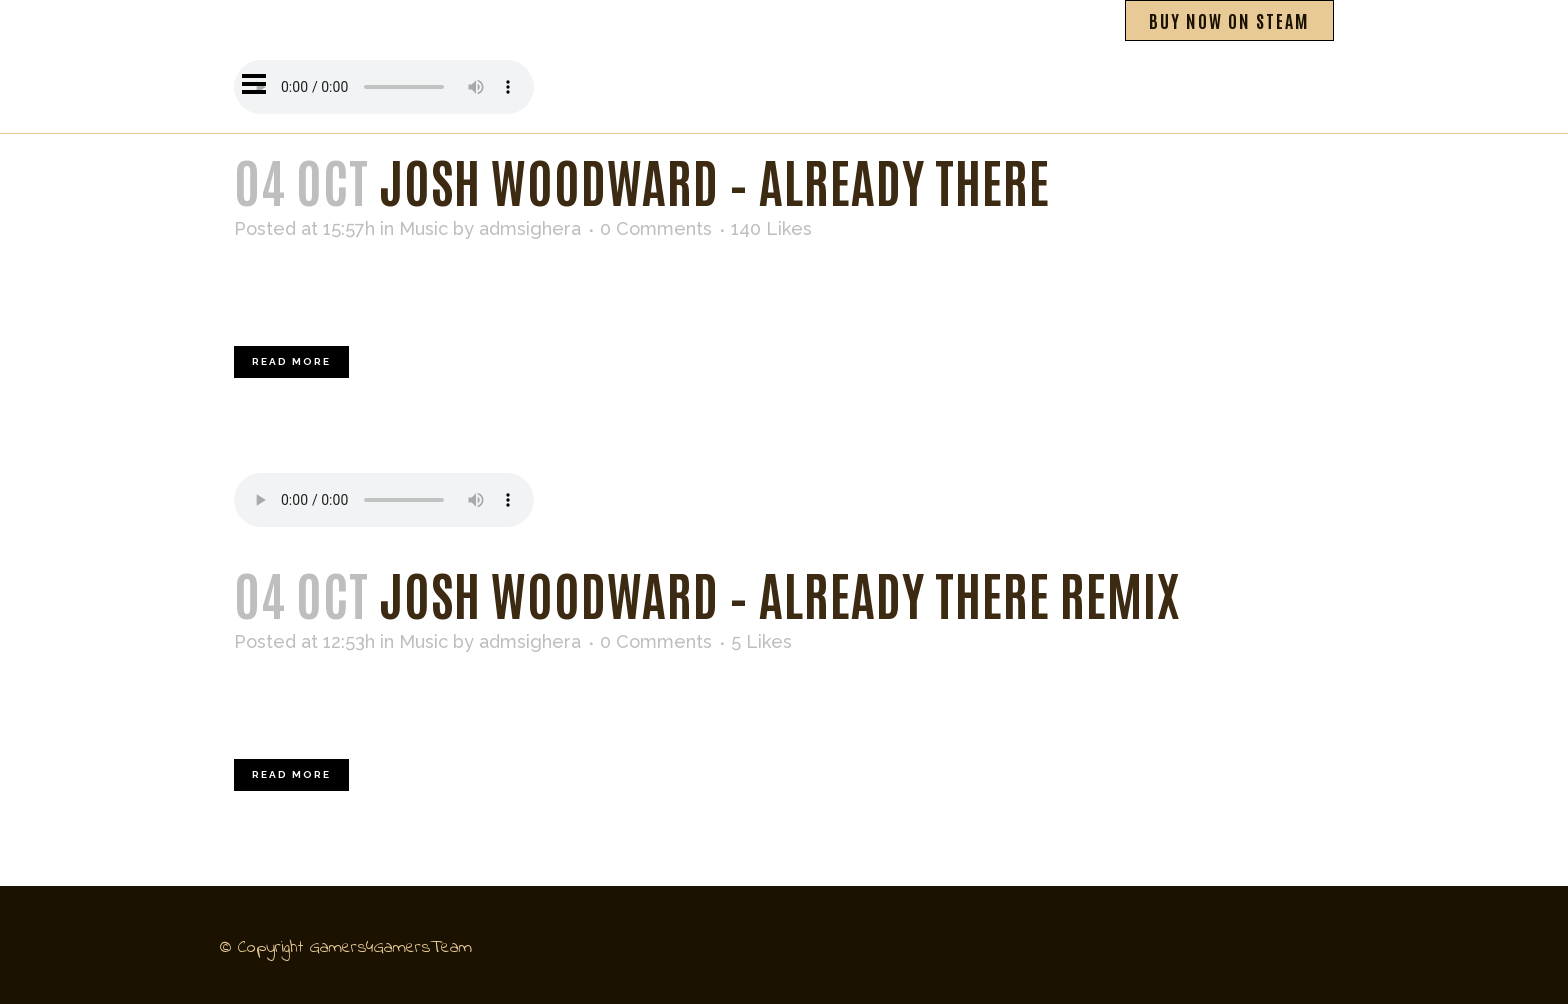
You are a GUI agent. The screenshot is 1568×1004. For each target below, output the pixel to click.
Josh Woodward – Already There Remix (780, 592)
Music (423, 228)
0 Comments (656, 228)
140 (771, 229)
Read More (291, 361)
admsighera (530, 228)
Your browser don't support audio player (384, 500)
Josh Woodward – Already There (714, 179)
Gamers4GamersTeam (391, 948)
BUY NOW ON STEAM (1229, 20)
